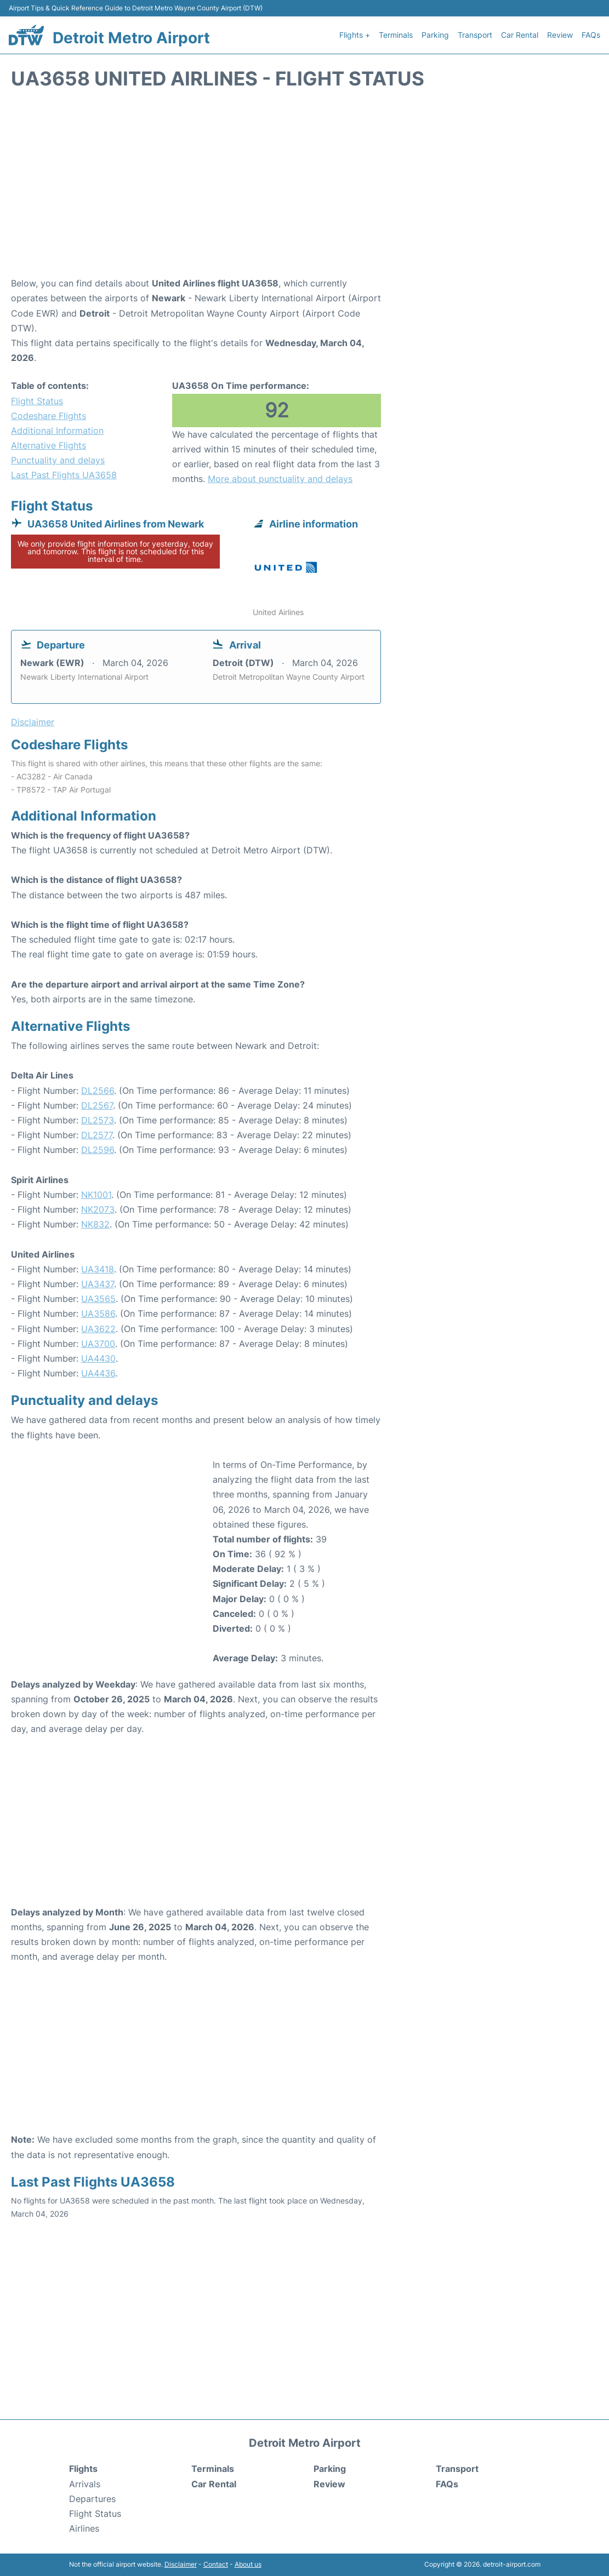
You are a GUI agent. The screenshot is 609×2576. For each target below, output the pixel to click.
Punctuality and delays (58, 460)
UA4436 (98, 1373)
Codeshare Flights (48, 415)
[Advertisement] (304, 188)
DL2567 (97, 1105)
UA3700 (98, 1343)
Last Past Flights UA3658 (64, 474)
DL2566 (97, 1090)
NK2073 (98, 1209)
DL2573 (97, 1120)
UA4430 (98, 1358)
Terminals (396, 34)
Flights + (354, 34)
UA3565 (98, 1298)
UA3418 (97, 1269)
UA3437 (97, 1283)
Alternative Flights (48, 445)
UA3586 (98, 1313)
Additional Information (57, 430)
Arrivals (84, 2484)
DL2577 (96, 1134)
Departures (92, 2498)
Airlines (84, 2528)
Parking (435, 34)
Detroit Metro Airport (131, 37)
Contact (215, 2564)
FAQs (591, 34)
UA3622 (98, 1328)
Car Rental (519, 34)
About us (248, 2564)
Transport (475, 34)
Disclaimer (180, 2564)
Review (560, 34)
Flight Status (37, 400)
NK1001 (96, 1194)
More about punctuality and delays (280, 478)
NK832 (95, 1224)
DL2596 (97, 1149)
